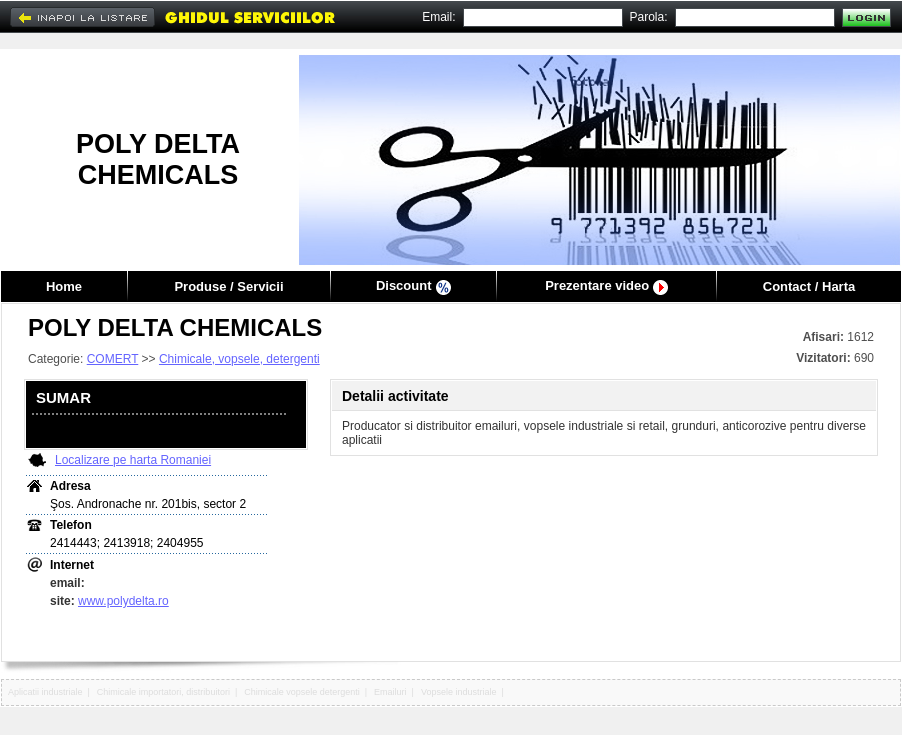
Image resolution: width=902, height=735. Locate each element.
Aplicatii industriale (45, 692)
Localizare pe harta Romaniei (133, 460)
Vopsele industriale (459, 692)
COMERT (113, 359)
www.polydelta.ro (123, 601)
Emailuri (390, 692)
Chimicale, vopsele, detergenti (239, 359)
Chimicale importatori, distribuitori (163, 692)
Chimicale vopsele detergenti (302, 692)
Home (64, 286)
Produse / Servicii (228, 286)
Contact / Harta (809, 286)
